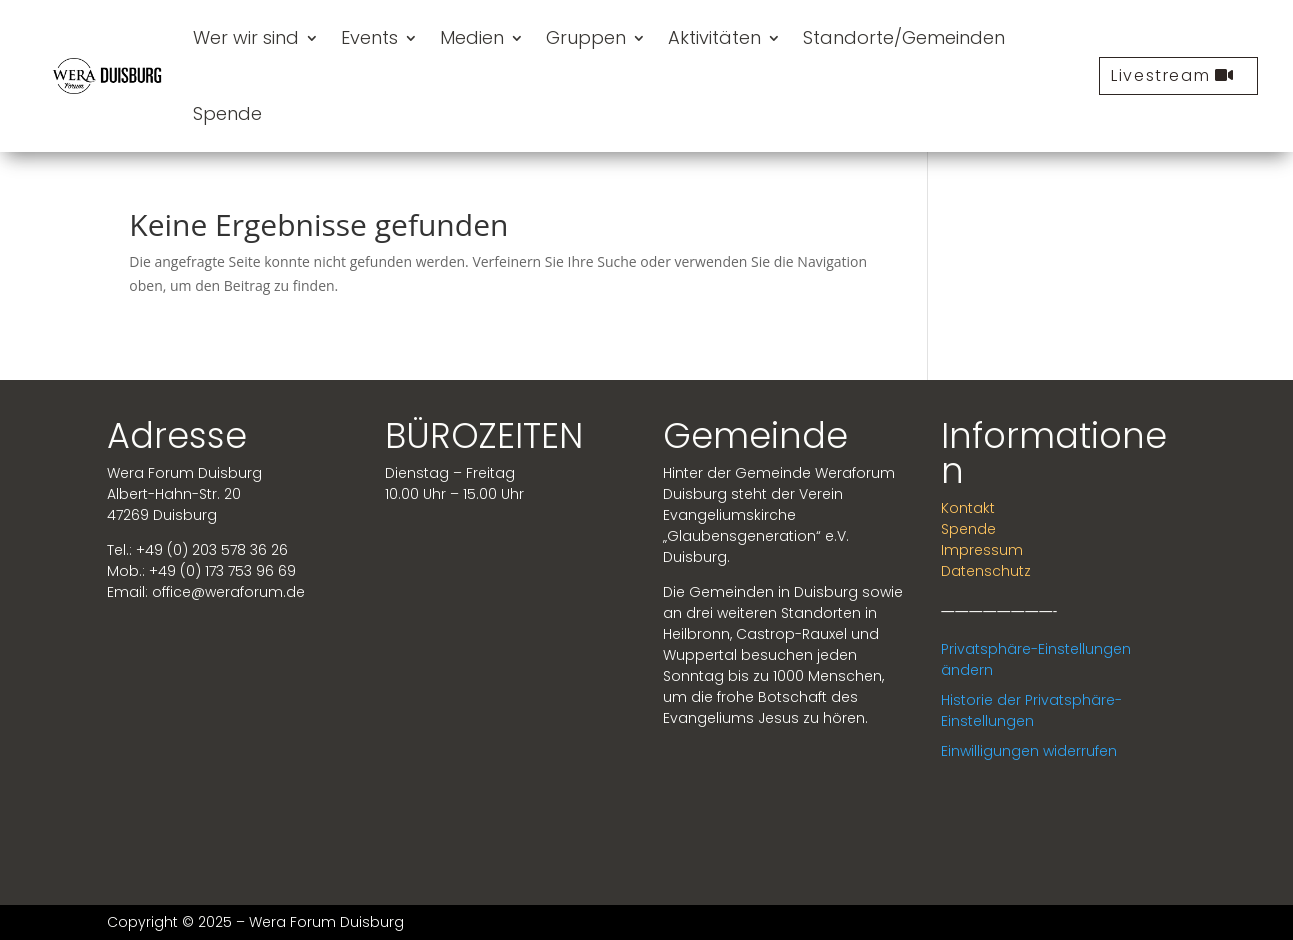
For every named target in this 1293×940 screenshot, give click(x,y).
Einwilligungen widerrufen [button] (1029, 751)
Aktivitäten (714, 37)
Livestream (1160, 75)
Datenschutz (986, 571)
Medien (472, 37)
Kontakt (968, 508)
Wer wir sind (246, 37)
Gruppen (586, 37)
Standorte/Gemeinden (904, 37)
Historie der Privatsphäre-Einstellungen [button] (1031, 710)
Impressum (982, 550)
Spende (227, 113)
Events (369, 37)
